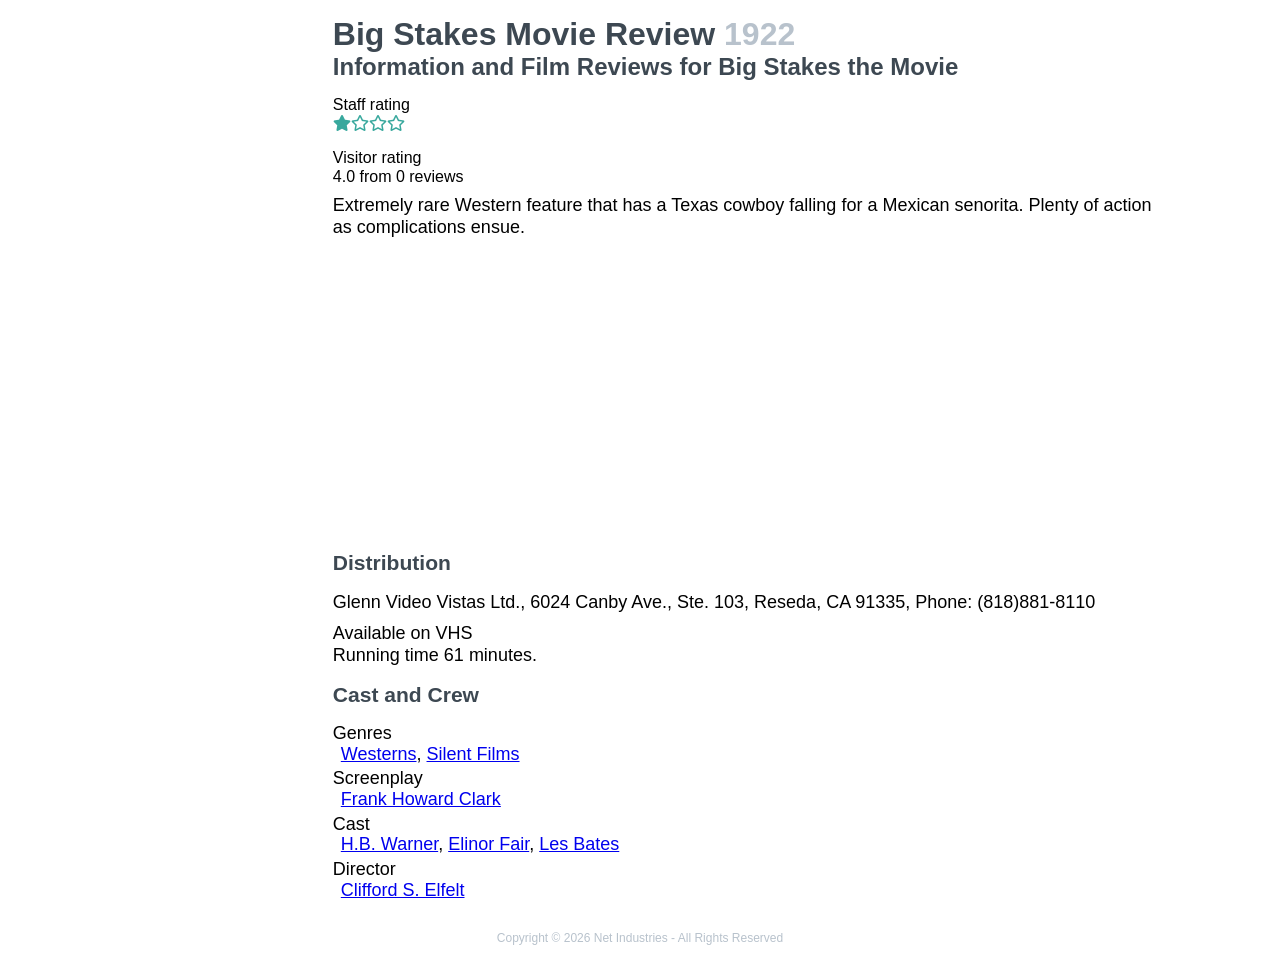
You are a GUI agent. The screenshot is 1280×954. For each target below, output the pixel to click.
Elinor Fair (488, 844)
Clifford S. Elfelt (403, 890)
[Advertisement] (224, 316)
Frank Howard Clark (421, 799)
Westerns (379, 754)
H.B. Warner (389, 844)
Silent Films (473, 754)
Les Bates (579, 844)
